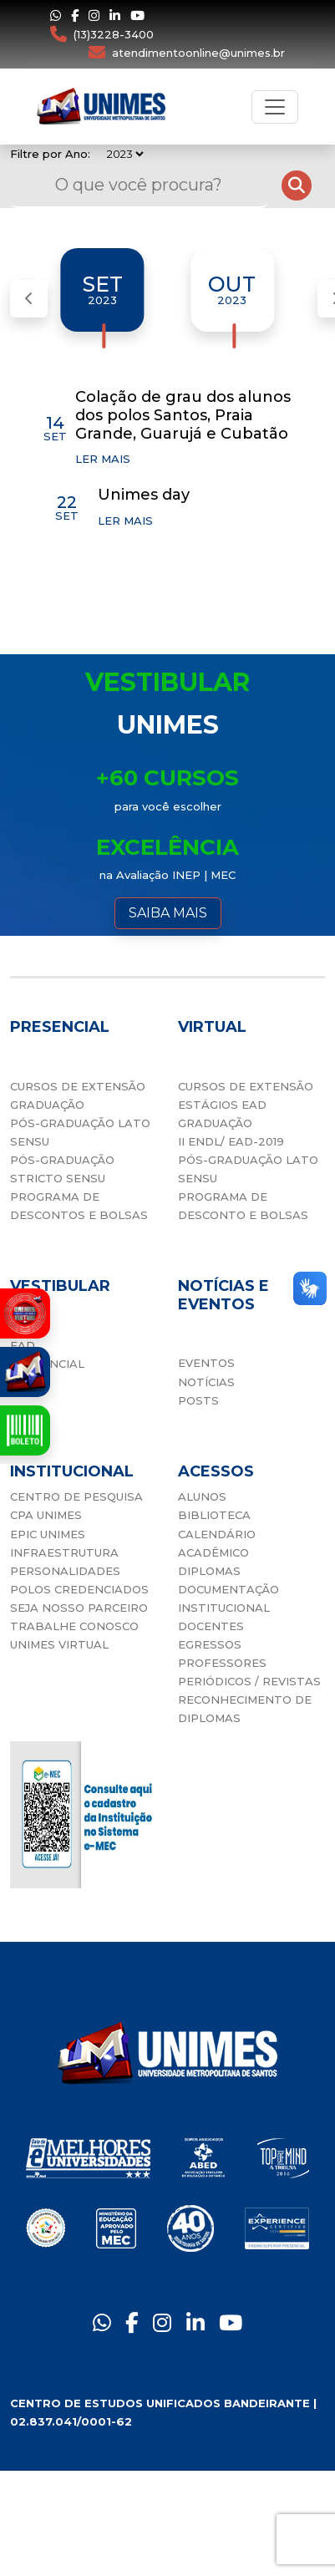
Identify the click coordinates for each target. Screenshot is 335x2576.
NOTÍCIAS (206, 1382)
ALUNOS (202, 1496)
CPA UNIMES (46, 1515)
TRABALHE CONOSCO (74, 1626)
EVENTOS (206, 1362)
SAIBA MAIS (168, 913)
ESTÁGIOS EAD (222, 1104)
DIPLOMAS (209, 1571)
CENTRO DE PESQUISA (76, 1496)
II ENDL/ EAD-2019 (231, 1141)
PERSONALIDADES (65, 1571)
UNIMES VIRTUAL (59, 1644)
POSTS (198, 1400)
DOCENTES (211, 1626)
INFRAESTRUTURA (64, 1552)
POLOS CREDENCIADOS (79, 1589)
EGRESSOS (209, 1644)
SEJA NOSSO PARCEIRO (79, 1607)
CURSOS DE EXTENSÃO (77, 1086)
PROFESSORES (222, 1662)
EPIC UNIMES (47, 1534)
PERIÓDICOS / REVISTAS (249, 1681)
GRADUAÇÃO (47, 1104)
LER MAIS (102, 458)
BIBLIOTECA (214, 1515)
